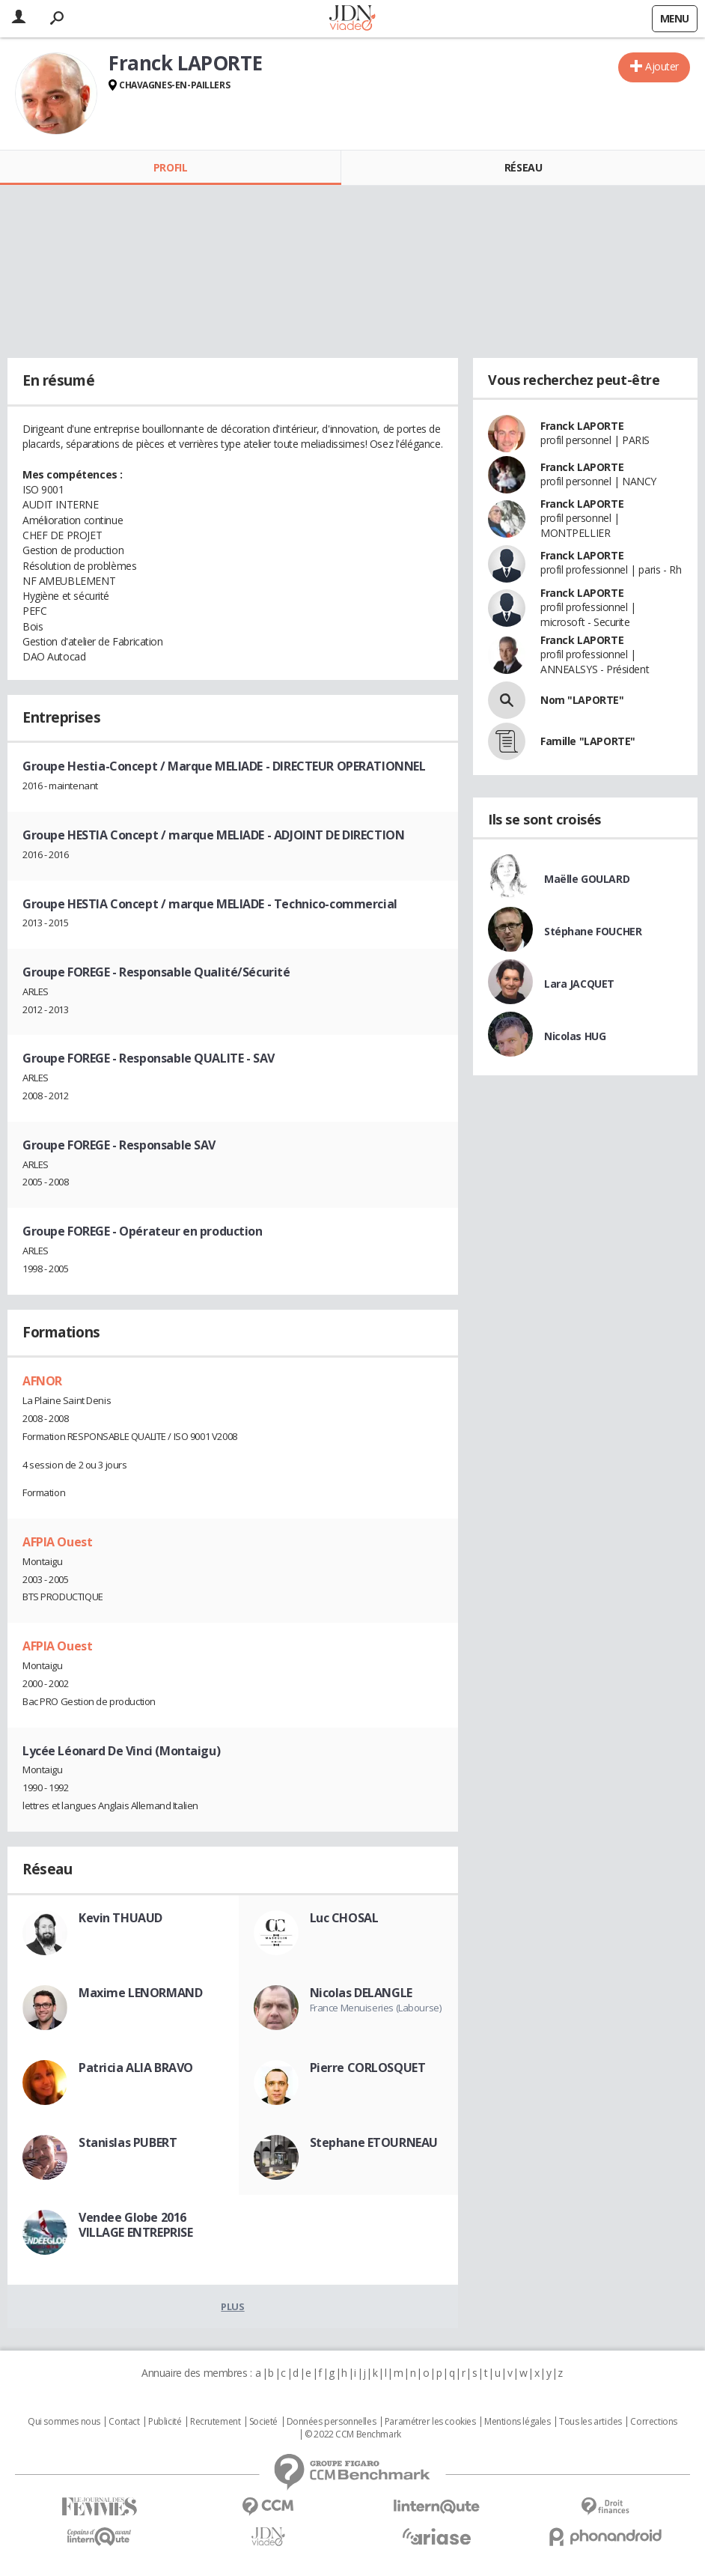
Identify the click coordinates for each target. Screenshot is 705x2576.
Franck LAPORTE (581, 426)
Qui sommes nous (64, 2421)
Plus (232, 2306)
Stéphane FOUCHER (592, 931)
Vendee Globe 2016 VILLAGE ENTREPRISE (135, 2225)
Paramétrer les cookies (430, 2421)
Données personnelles (331, 2421)
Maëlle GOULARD (586, 879)
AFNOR (42, 1381)
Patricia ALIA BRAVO (136, 2067)
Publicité (164, 2421)
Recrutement (215, 2421)
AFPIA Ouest (57, 1542)
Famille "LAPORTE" (587, 741)
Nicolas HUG (574, 1036)
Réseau (523, 167)
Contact (124, 2421)
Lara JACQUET (579, 983)
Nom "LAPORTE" (582, 700)
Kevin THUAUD (120, 1918)
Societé (263, 2421)
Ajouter (662, 66)
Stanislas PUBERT (128, 2142)
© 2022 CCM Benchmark (353, 2434)
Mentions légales (517, 2421)
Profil (170, 167)
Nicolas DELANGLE (361, 1992)
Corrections (653, 2421)
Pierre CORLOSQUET (368, 2067)
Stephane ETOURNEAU (374, 2142)
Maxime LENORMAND (140, 1992)
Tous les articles (590, 2421)
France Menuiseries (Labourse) (376, 2007)
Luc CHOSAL (344, 1918)
